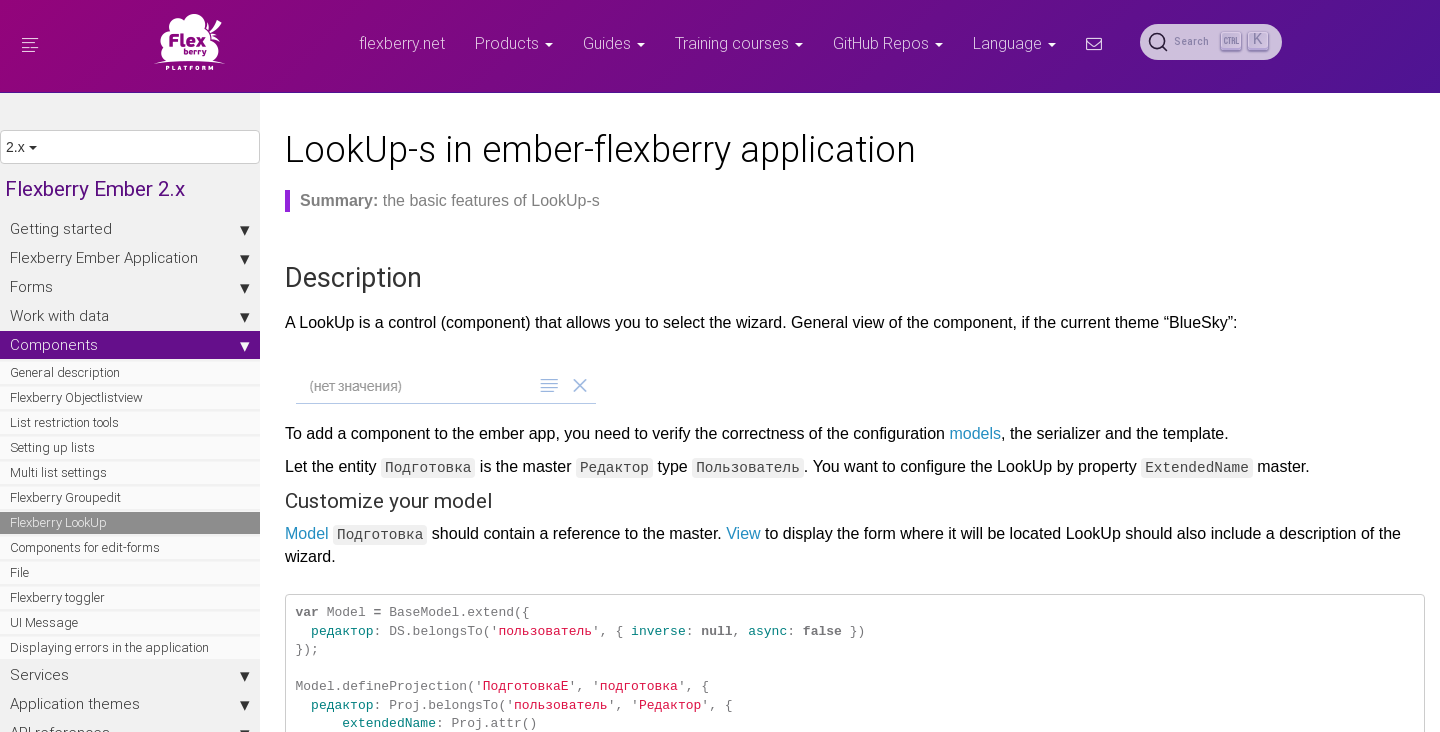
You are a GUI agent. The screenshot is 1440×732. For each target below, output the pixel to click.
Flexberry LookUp (58, 522)
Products (514, 43)
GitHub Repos (888, 43)
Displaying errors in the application (109, 647)
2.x (21, 147)
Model (307, 533)
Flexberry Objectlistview (76, 397)
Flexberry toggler (57, 597)
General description (65, 372)
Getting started (130, 229)
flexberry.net (402, 43)
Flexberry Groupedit (65, 497)
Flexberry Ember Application (130, 258)
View (743, 533)
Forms (130, 287)
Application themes (130, 704)
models (975, 433)
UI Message (44, 622)
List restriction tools (64, 422)
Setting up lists (52, 447)
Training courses (739, 43)
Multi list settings (58, 472)
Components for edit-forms (85, 547)
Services (130, 675)
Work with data (130, 316)
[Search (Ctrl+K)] (1211, 42)
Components (130, 345)
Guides (614, 43)
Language (1014, 43)
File (19, 572)
